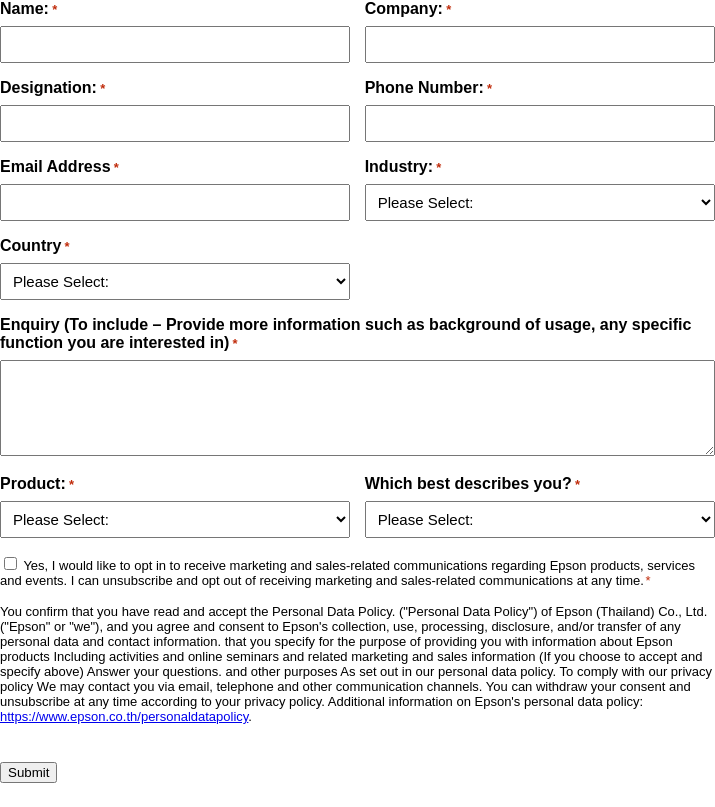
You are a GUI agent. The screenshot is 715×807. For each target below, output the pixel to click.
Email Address (59, 166)
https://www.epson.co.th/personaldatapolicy (124, 716)
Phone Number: (428, 87)
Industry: (403, 166)
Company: (408, 8)
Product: (37, 483)
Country (35, 245)
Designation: (52, 87)
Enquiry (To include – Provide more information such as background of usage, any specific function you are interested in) (345, 333)
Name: (28, 8)
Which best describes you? (472, 483)
